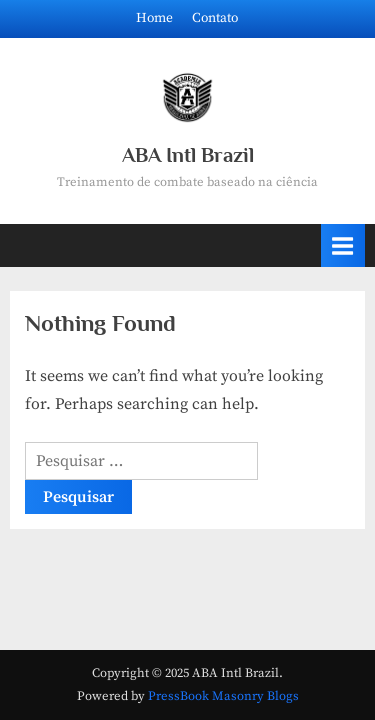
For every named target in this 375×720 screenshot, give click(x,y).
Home (154, 18)
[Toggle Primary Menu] (343, 245)
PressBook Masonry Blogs (223, 696)
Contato (215, 18)
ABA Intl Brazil (188, 155)
